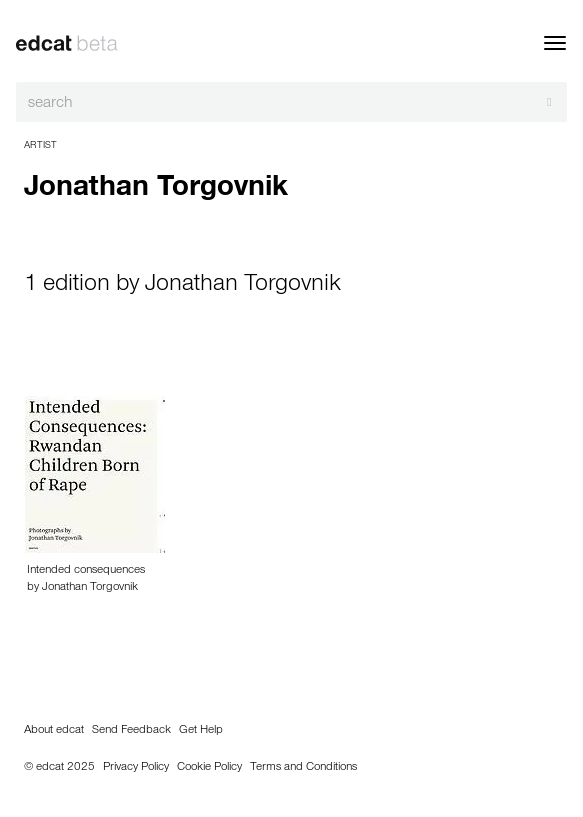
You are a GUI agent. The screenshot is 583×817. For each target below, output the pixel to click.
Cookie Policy (209, 768)
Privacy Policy (136, 768)
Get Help (201, 731)
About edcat (54, 731)
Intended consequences (86, 571)
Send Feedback (131, 731)
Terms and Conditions (303, 768)
